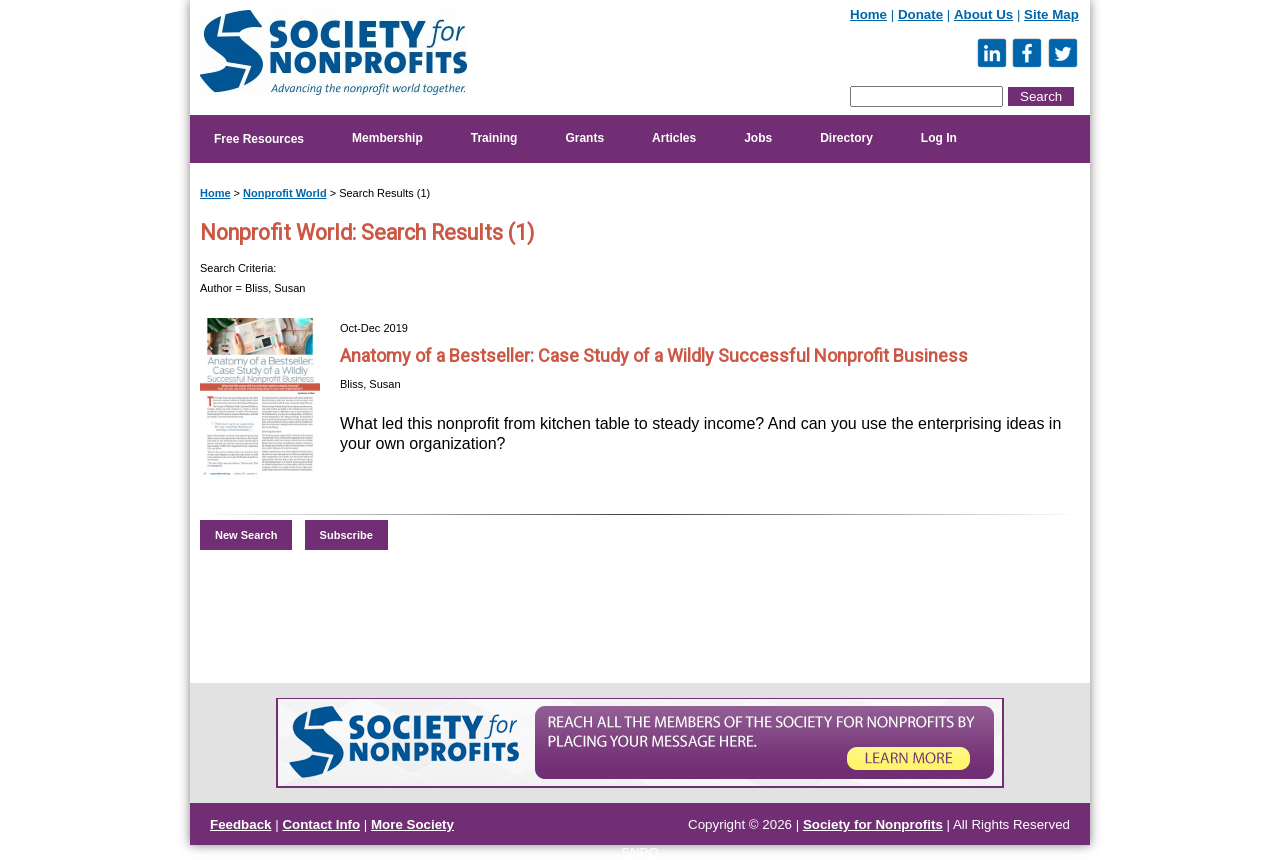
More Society (412, 824)
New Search (246, 535)
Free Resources (259, 139)
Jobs (758, 138)
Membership (387, 138)
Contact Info (321, 824)
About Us (983, 14)
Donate (920, 14)
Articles (674, 138)
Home (868, 14)
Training (494, 138)
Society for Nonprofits (873, 824)
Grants (584, 138)
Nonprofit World (285, 193)
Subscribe (346, 535)
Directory (846, 138)
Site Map (1051, 14)
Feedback (241, 824)
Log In (939, 138)
